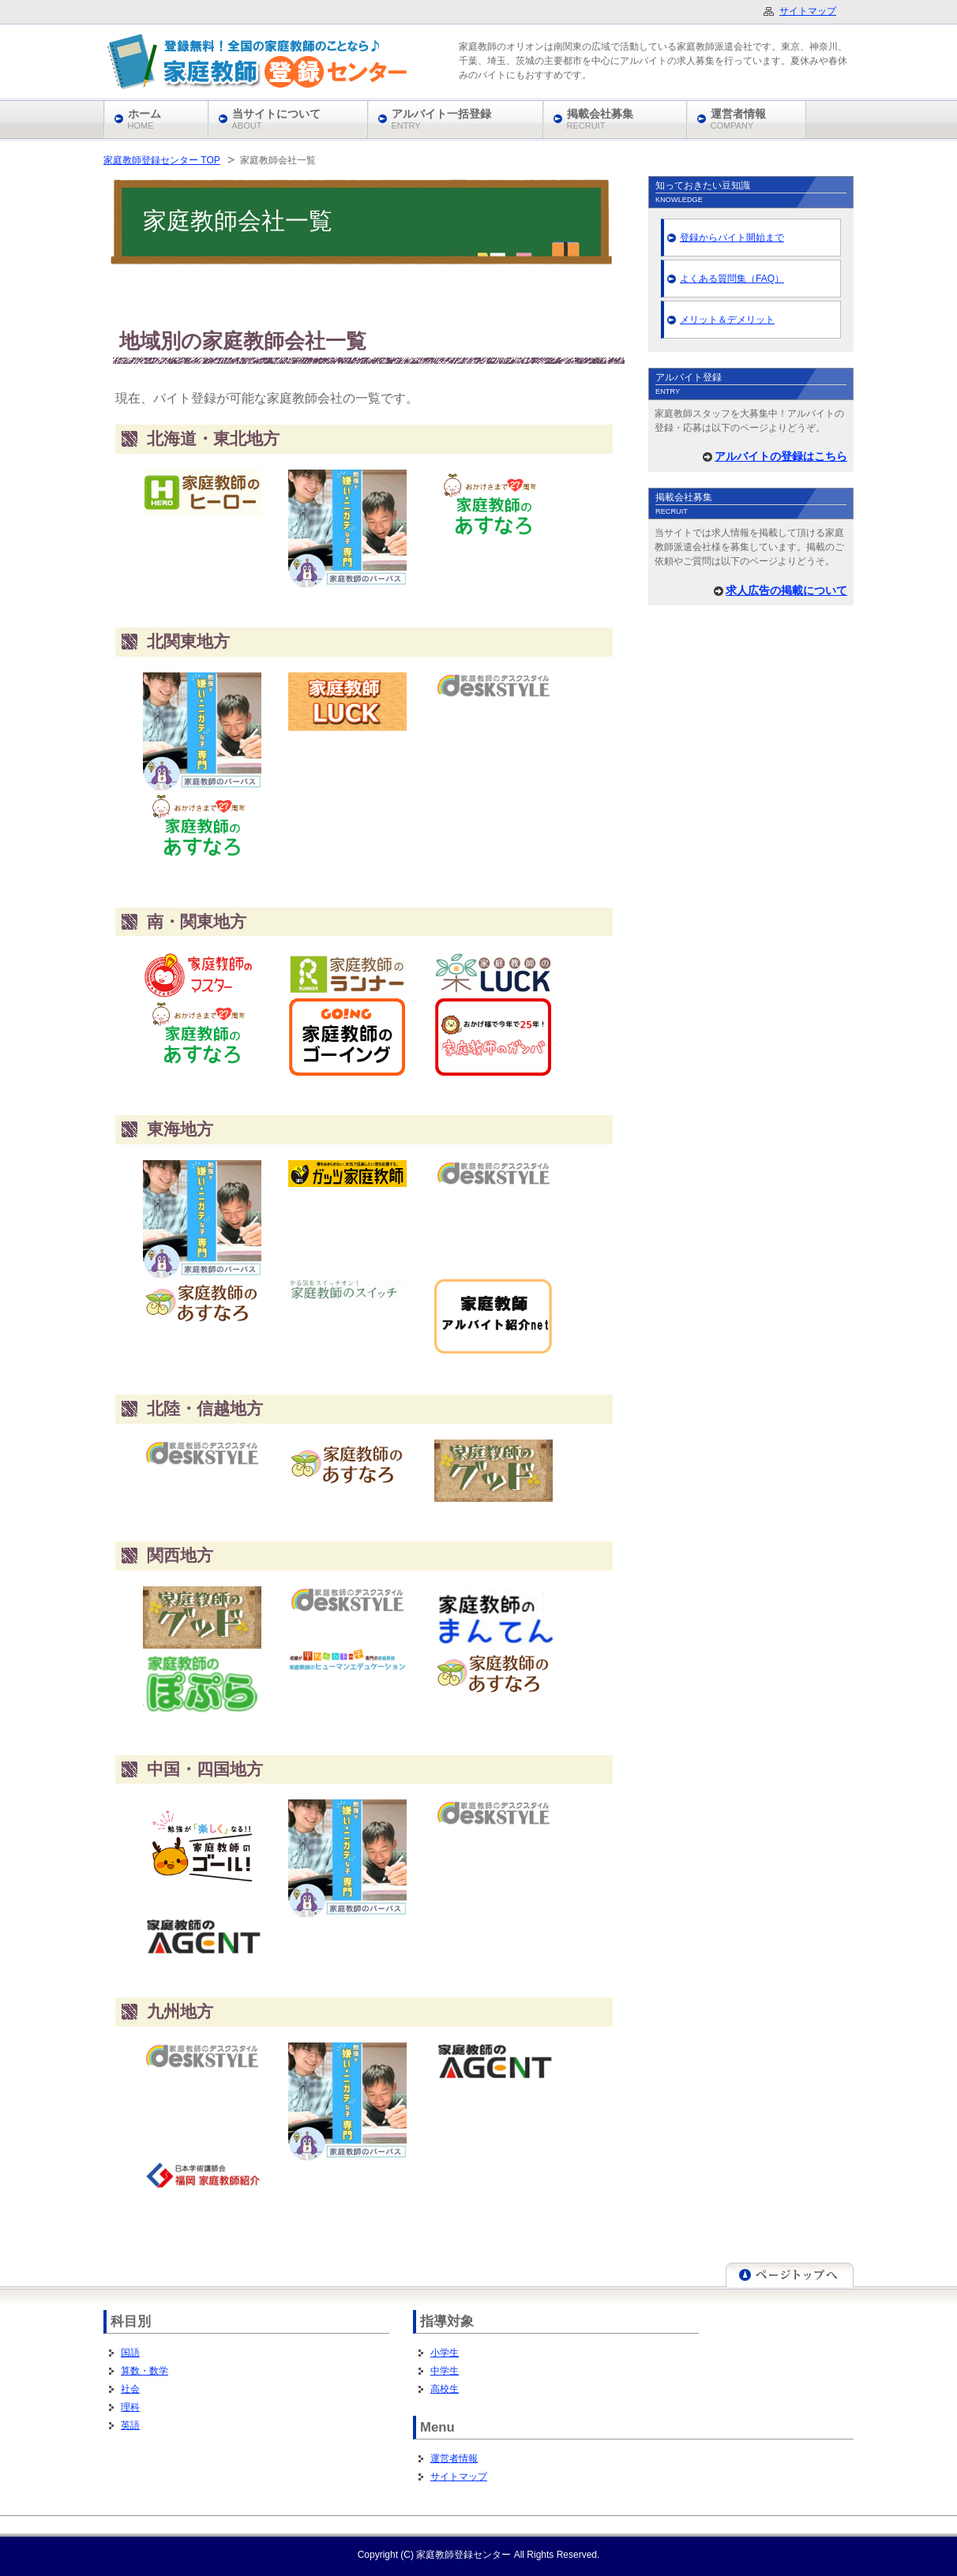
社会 (130, 2388)
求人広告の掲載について (786, 590)
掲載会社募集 (600, 118)
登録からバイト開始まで (732, 237)
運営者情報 (454, 2458)
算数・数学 (144, 2370)
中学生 (444, 2370)
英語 (130, 2425)
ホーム (144, 118)
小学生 (444, 2352)
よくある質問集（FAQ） (732, 278)
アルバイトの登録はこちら (781, 456)
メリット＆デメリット (727, 319)
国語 (130, 2352)
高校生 (444, 2388)
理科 (130, 2407)
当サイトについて (276, 118)
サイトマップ (458, 2476)
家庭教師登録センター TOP (161, 160)
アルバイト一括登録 (441, 118)
